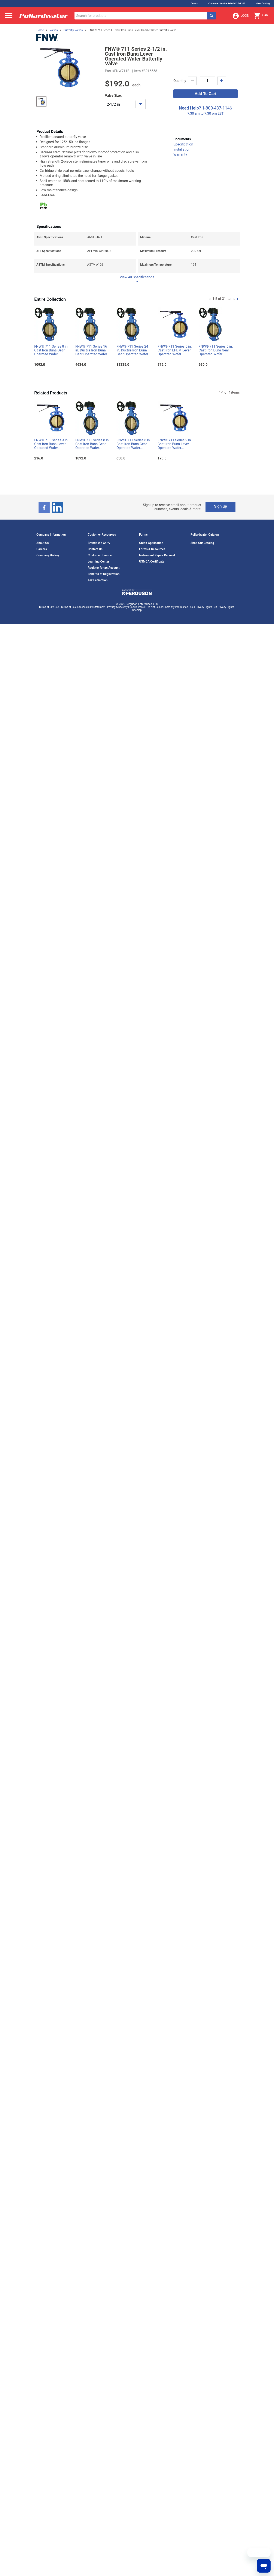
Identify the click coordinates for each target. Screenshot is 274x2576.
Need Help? (190, 108)
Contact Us (95, 549)
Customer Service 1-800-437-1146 (226, 3)
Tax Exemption (97, 580)
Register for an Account (103, 567)
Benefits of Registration (103, 574)
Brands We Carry (99, 543)
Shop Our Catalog (202, 543)
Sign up (220, 506)
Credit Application (151, 543)
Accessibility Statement (91, 607)
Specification (183, 144)
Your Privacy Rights (201, 607)
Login (240, 15)
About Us (42, 543)
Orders (194, 3)
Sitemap (137, 610)
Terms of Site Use (49, 607)
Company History (48, 555)
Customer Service (100, 555)
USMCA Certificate (151, 561)
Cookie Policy (137, 607)
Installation (181, 149)
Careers (41, 549)
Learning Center (98, 561)
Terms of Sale (69, 607)
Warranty (180, 155)
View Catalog (263, 3)
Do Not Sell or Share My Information (167, 607)
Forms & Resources (152, 549)
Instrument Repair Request (157, 555)
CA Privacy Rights (224, 607)
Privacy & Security (117, 607)
